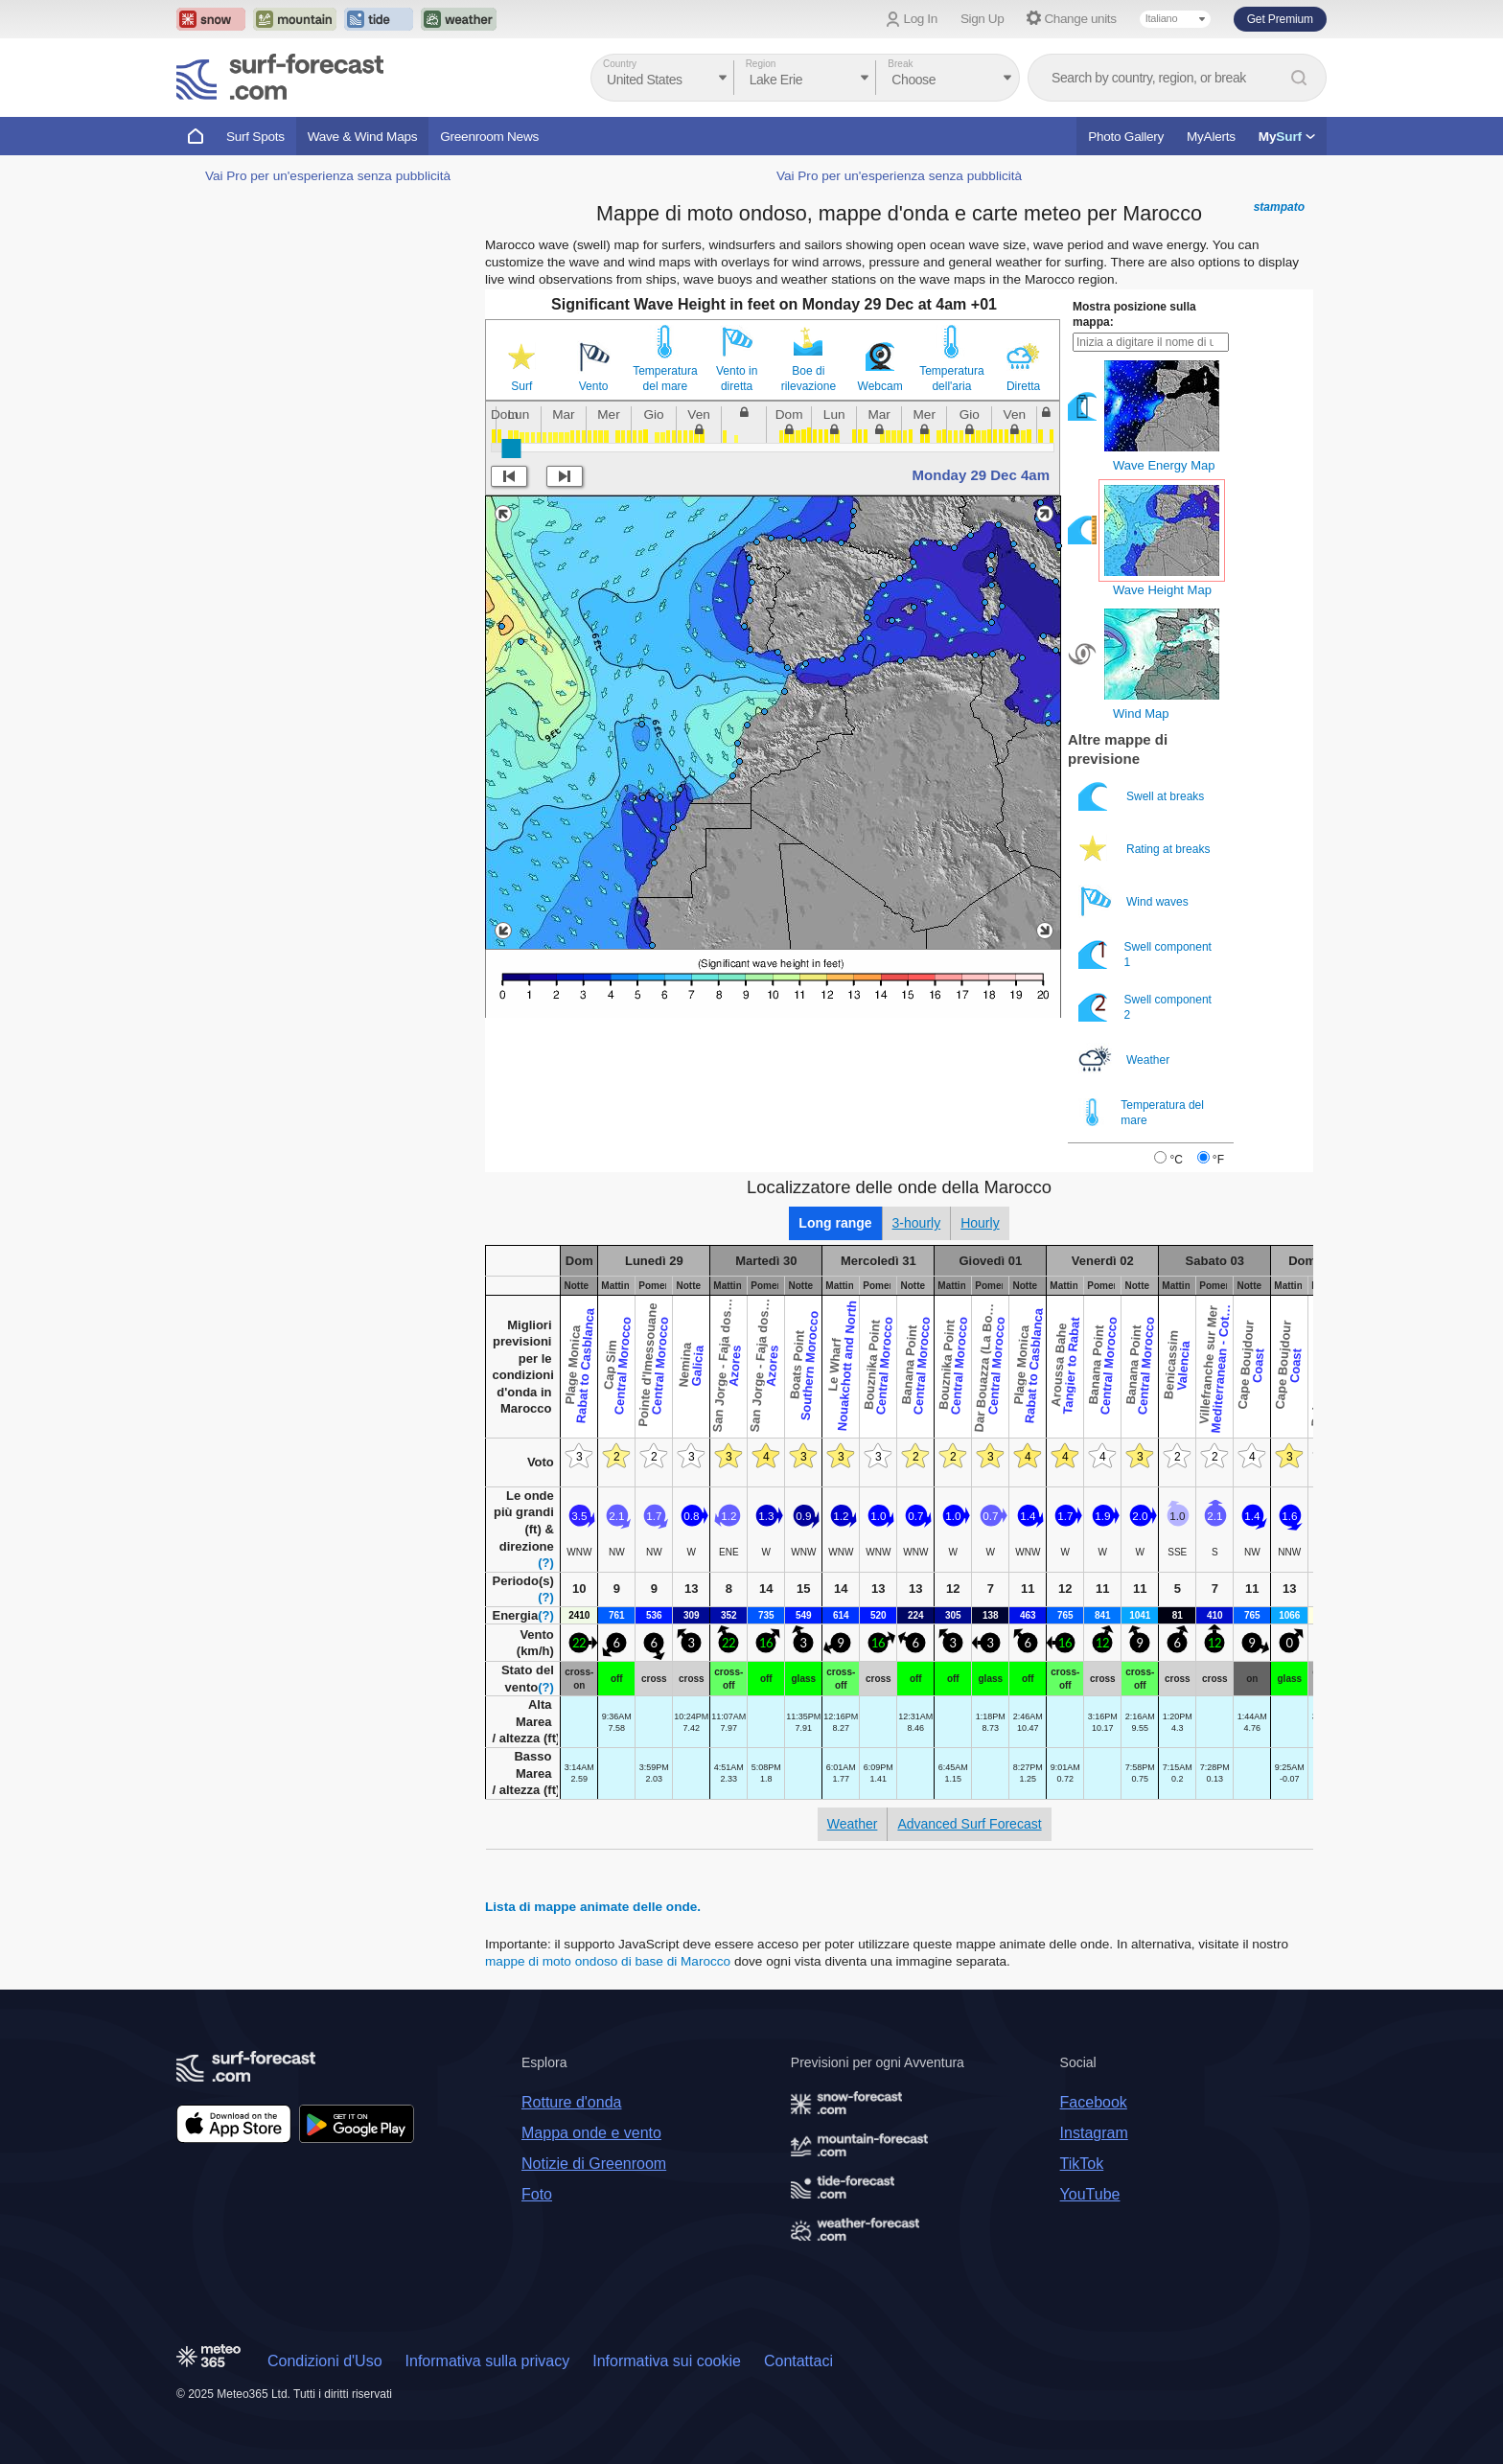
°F (1218, 1159)
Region (761, 63)
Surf (521, 386)
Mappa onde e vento (591, 2133)
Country (619, 63)
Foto (536, 2194)
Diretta (1023, 386)
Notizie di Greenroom (593, 2163)
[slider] (510, 448)
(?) (546, 1562)
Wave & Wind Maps (363, 136)
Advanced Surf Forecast (969, 1823)
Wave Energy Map (1163, 465)
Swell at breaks (1143, 796)
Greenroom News (489, 136)
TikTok (1082, 2163)
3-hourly (916, 1223)
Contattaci (798, 2361)
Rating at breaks (1146, 848)
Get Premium (1280, 19)
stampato (1279, 207)
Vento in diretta (736, 378)
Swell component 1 (1145, 954)
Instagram (1094, 2133)
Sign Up (982, 19)
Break (900, 63)
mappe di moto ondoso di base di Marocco (607, 1961)
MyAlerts (1211, 136)
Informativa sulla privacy (487, 2361)
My (1287, 136)
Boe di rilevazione (808, 378)
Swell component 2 (1145, 1007)
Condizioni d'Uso (324, 2361)
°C (1175, 1159)
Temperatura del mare (665, 378)
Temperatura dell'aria (951, 378)
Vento (594, 386)
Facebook (1093, 2102)
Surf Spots (255, 136)
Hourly (979, 1223)
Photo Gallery (1126, 136)
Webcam (880, 386)
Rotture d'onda (571, 2102)
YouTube (1090, 2194)
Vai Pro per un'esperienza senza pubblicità (328, 176)
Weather (1125, 1059)
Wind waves (1134, 901)
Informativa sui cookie (666, 2361)
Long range (834, 1223)
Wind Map (1141, 713)
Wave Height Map (1162, 590)
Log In (920, 19)
